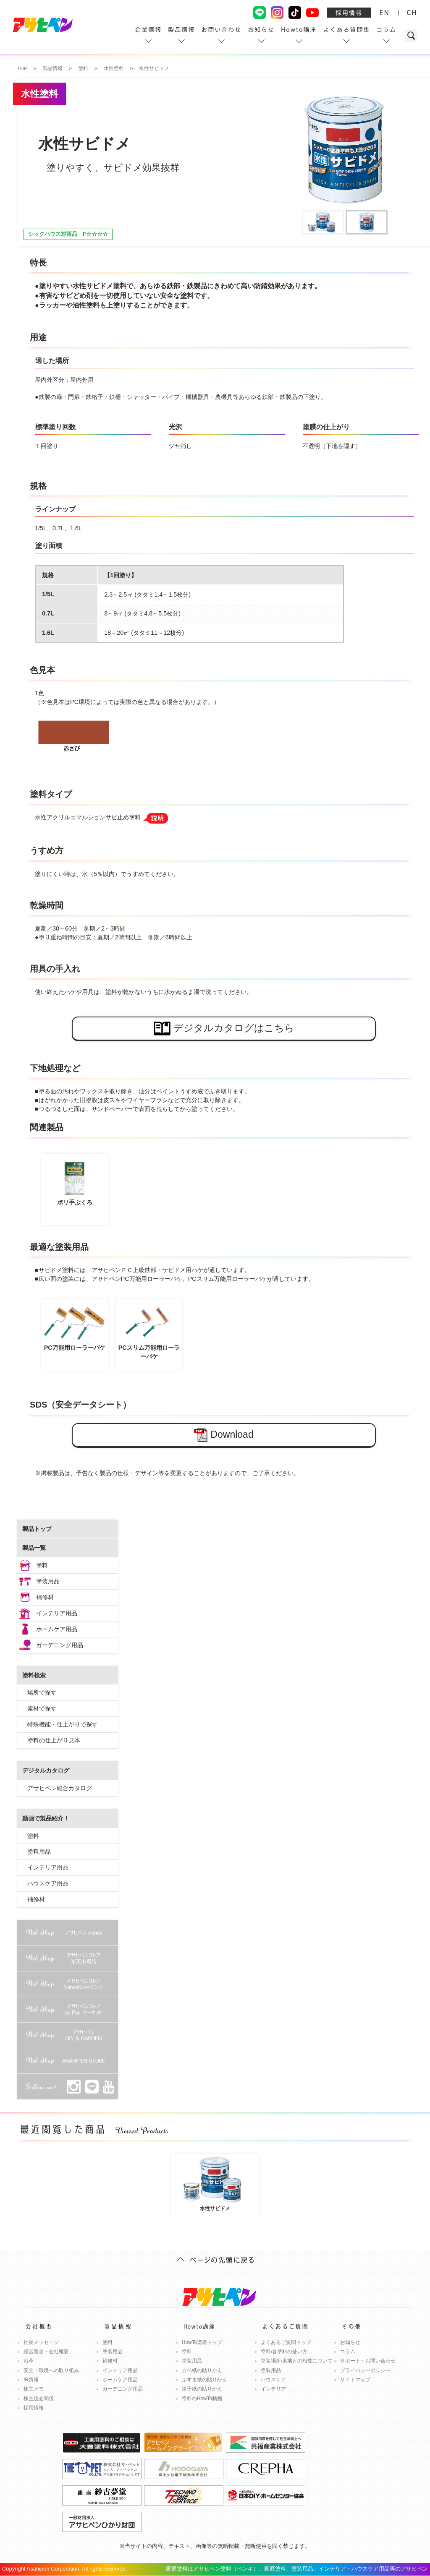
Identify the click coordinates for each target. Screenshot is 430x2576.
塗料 (42, 1565)
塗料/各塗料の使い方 (284, 2351)
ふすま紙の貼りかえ (204, 2380)
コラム (386, 29)
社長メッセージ (41, 2342)
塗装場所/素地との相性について (297, 2361)
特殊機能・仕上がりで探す (62, 1724)
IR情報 (31, 2380)
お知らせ (261, 29)
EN (384, 12)
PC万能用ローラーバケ (74, 1327)
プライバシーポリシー (365, 2370)
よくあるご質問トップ (286, 2342)
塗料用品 (39, 1851)
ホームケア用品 (56, 1629)
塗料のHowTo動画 (202, 2398)
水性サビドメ (215, 2183)
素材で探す (42, 1708)
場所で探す (42, 1692)
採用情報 (349, 12)
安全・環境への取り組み (51, 2370)
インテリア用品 (56, 1613)
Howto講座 (299, 29)
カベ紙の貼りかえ (202, 2370)
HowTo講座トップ (202, 2342)
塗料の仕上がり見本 (53, 1740)
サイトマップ (355, 2380)
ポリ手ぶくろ (74, 1181)
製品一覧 (34, 1547)
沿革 (29, 2361)
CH (411, 12)
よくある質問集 (346, 29)
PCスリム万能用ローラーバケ (148, 1332)
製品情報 (181, 29)
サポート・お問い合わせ (368, 2361)
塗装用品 (48, 1581)
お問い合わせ (221, 29)
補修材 (45, 1597)
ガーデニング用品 (59, 1645)
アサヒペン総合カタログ (59, 1788)
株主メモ (34, 2389)
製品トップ (37, 1528)
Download (223, 1435)
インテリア (273, 2389)
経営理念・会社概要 (46, 2351)
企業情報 (148, 29)
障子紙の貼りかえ (202, 2389)
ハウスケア (273, 2380)
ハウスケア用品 (47, 1883)
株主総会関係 (39, 2398)
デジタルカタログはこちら (224, 1028)
